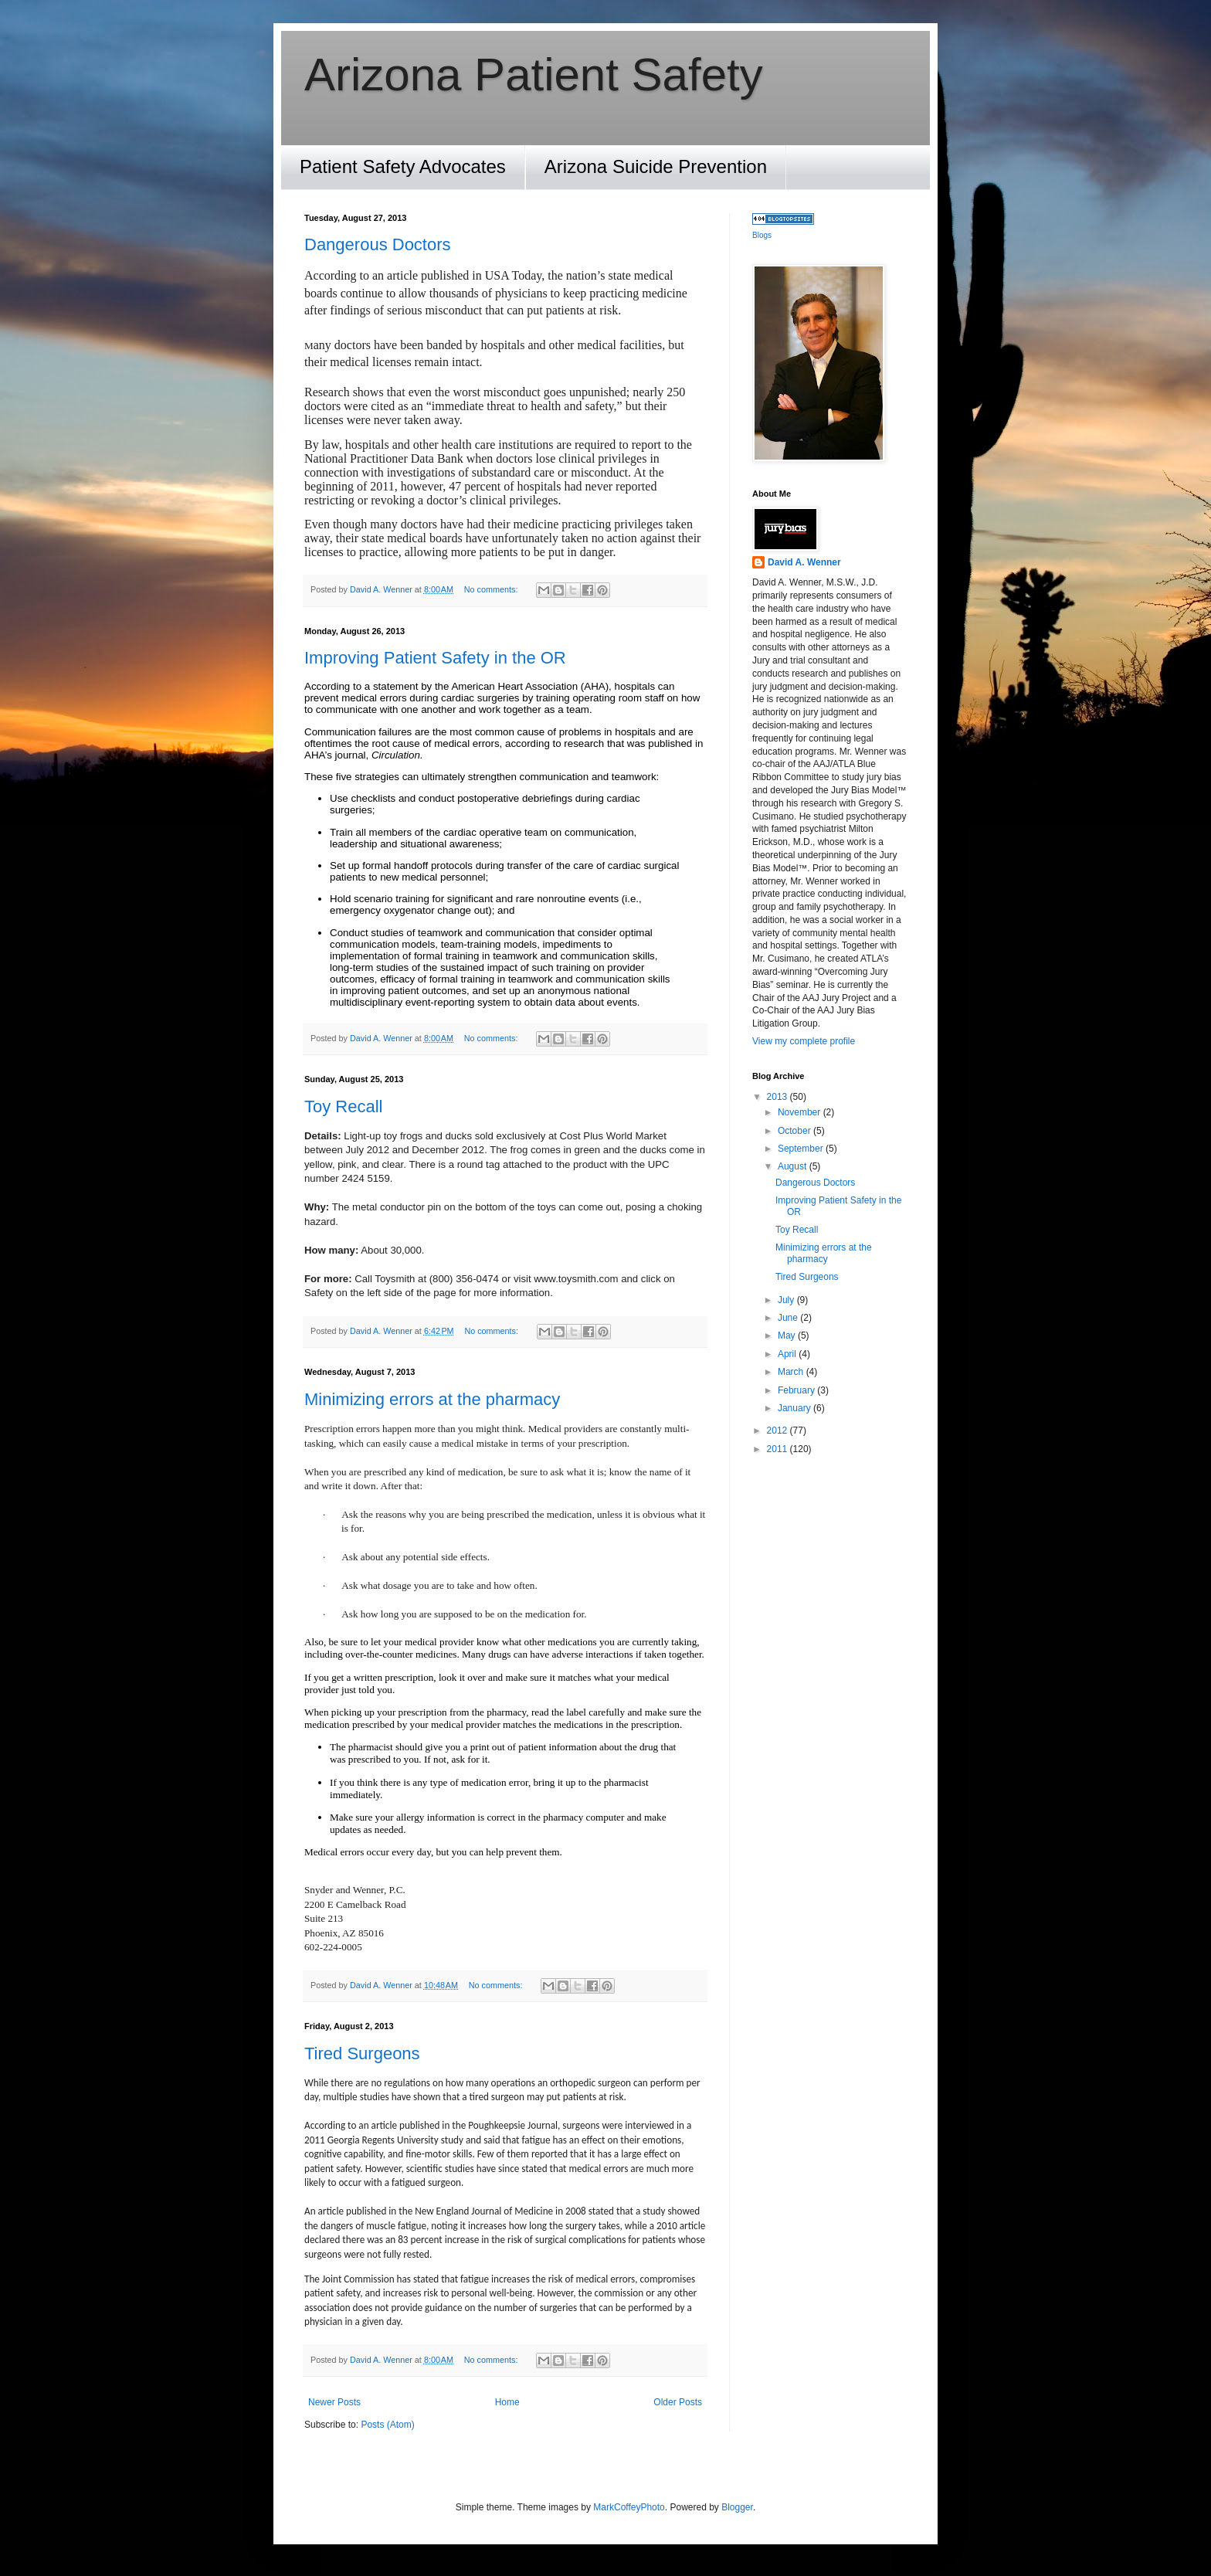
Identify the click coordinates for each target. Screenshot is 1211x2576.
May (788, 1335)
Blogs (762, 235)
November (800, 1112)
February (797, 1390)
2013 (778, 1096)
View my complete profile (803, 1041)
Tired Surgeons (362, 2053)
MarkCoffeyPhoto (629, 2507)
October (795, 1130)
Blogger (737, 2507)
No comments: (492, 589)
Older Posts (677, 2402)
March (792, 1371)
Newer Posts (334, 2402)
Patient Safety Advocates (403, 166)
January (795, 1408)
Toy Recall (343, 1106)
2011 (778, 1449)
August (793, 1166)
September (802, 1148)
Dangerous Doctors (377, 244)
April (788, 1354)
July (787, 1300)
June (789, 1317)
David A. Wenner (804, 562)
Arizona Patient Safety (533, 74)
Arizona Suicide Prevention (655, 166)
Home (507, 2402)
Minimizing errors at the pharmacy (432, 1399)
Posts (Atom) (387, 2424)
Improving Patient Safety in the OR (435, 657)
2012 (778, 1430)
